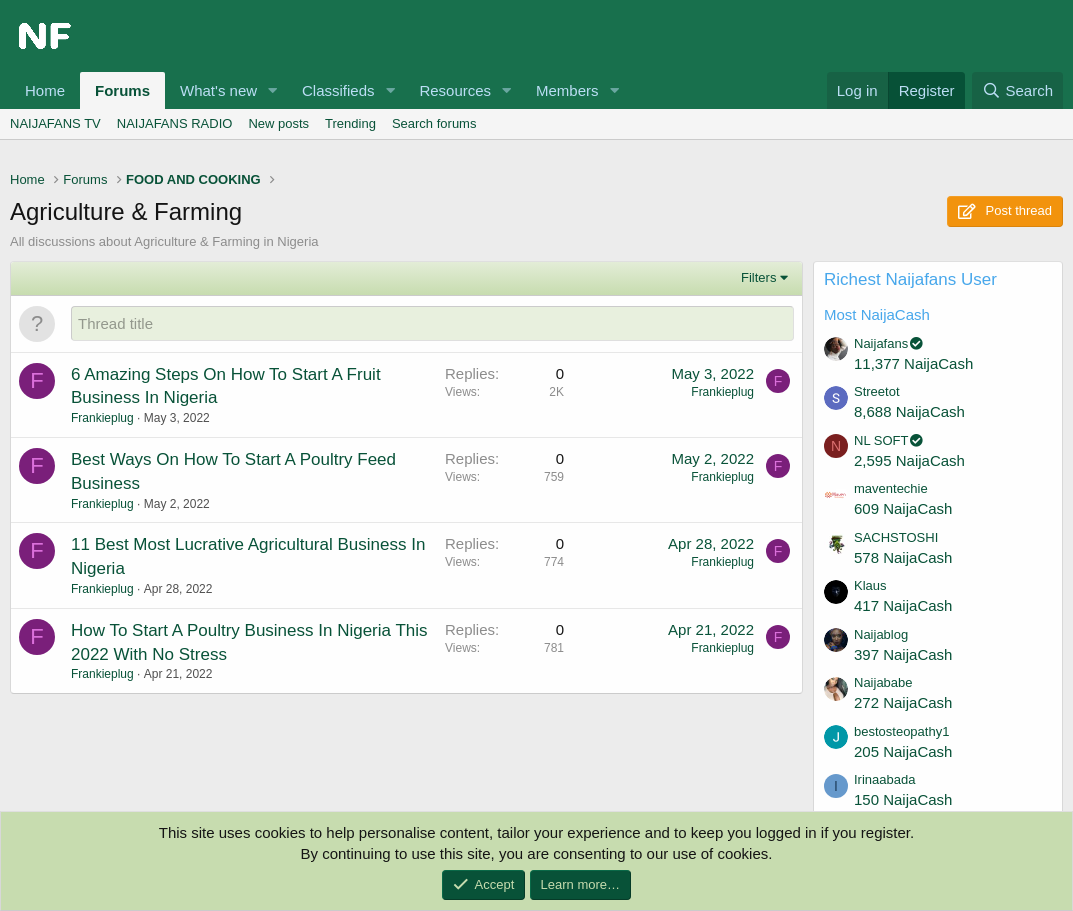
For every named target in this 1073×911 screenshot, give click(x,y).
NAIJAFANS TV (55, 123)
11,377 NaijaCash (913, 363)
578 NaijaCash (903, 557)
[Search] (1017, 90)
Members (567, 90)
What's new (218, 90)
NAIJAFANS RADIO (175, 123)
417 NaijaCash (903, 605)
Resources (455, 90)
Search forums (434, 123)
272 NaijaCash (903, 702)
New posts (278, 123)
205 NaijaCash (903, 751)
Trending (350, 123)
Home (45, 90)
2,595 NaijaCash (909, 460)
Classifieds (338, 90)
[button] (273, 90)
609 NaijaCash (903, 508)
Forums (122, 90)
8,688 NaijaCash (909, 411)
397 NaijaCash (903, 654)
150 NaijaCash (903, 799)
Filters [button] (758, 277)
